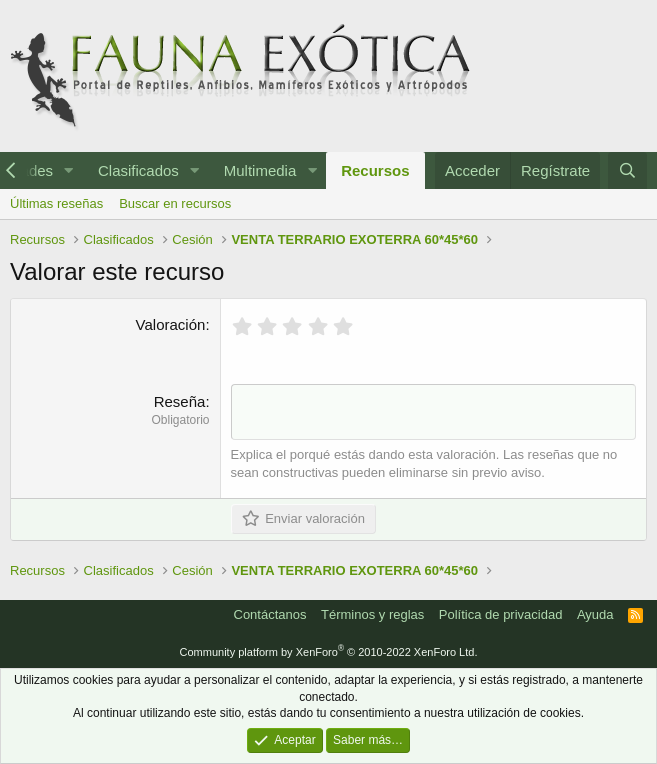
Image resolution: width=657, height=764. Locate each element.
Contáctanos (270, 614)
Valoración (171, 324)
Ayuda (595, 614)
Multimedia (260, 170)
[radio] (242, 326)
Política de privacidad (501, 614)
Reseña (180, 401)
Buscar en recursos (175, 203)
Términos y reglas (372, 614)
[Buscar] (627, 170)
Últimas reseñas (56, 203)
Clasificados (138, 170)
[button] (69, 170)
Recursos (375, 170)
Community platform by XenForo (329, 652)
